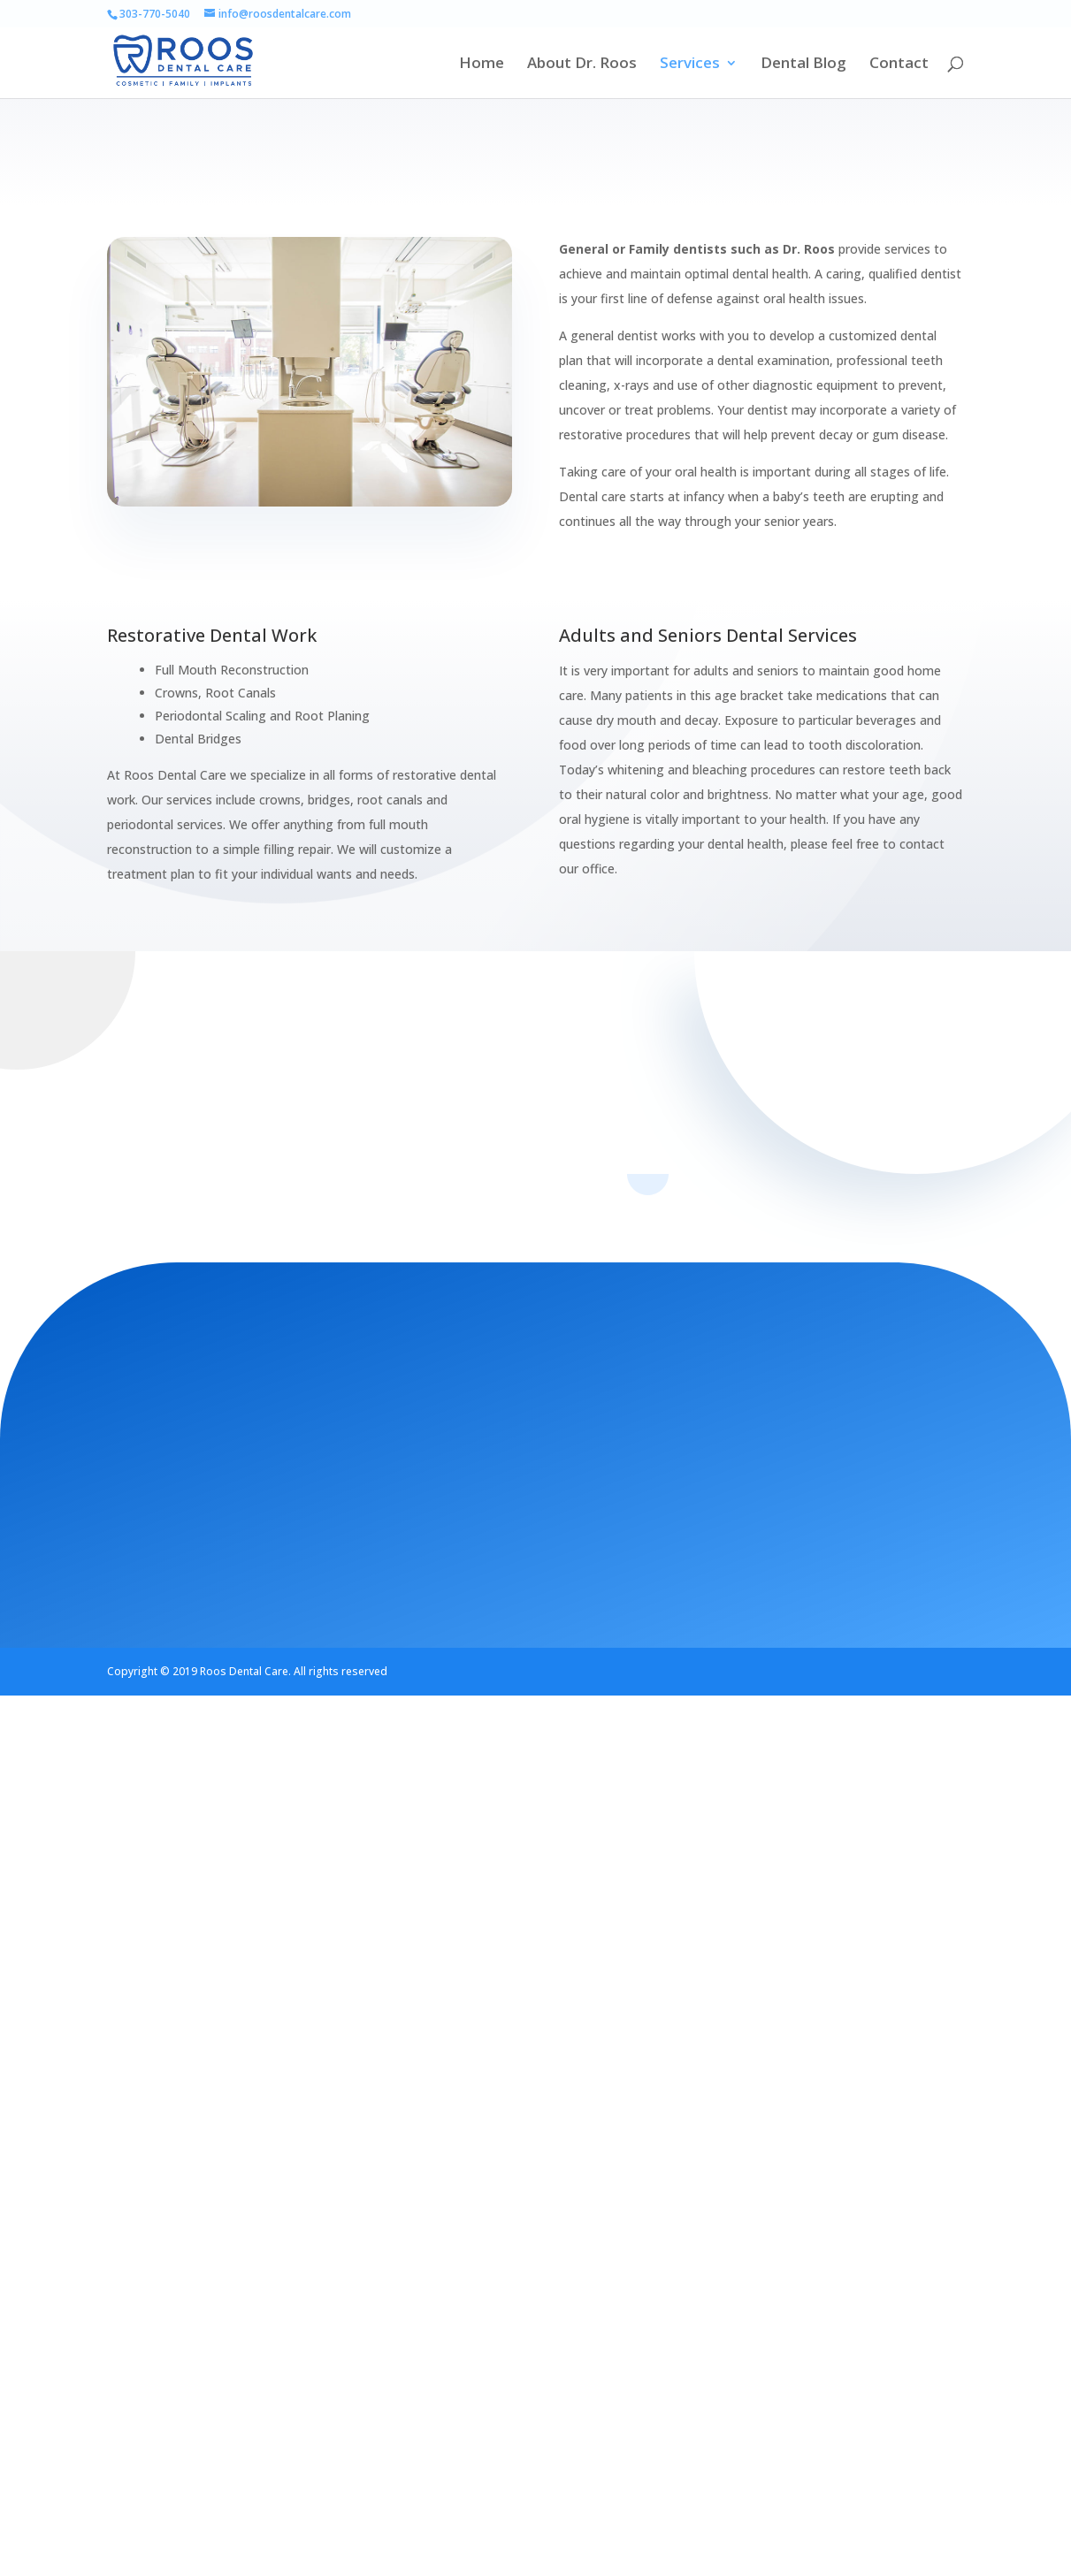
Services (690, 64)
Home (481, 64)
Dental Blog (803, 64)
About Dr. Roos (582, 64)
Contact (899, 64)
